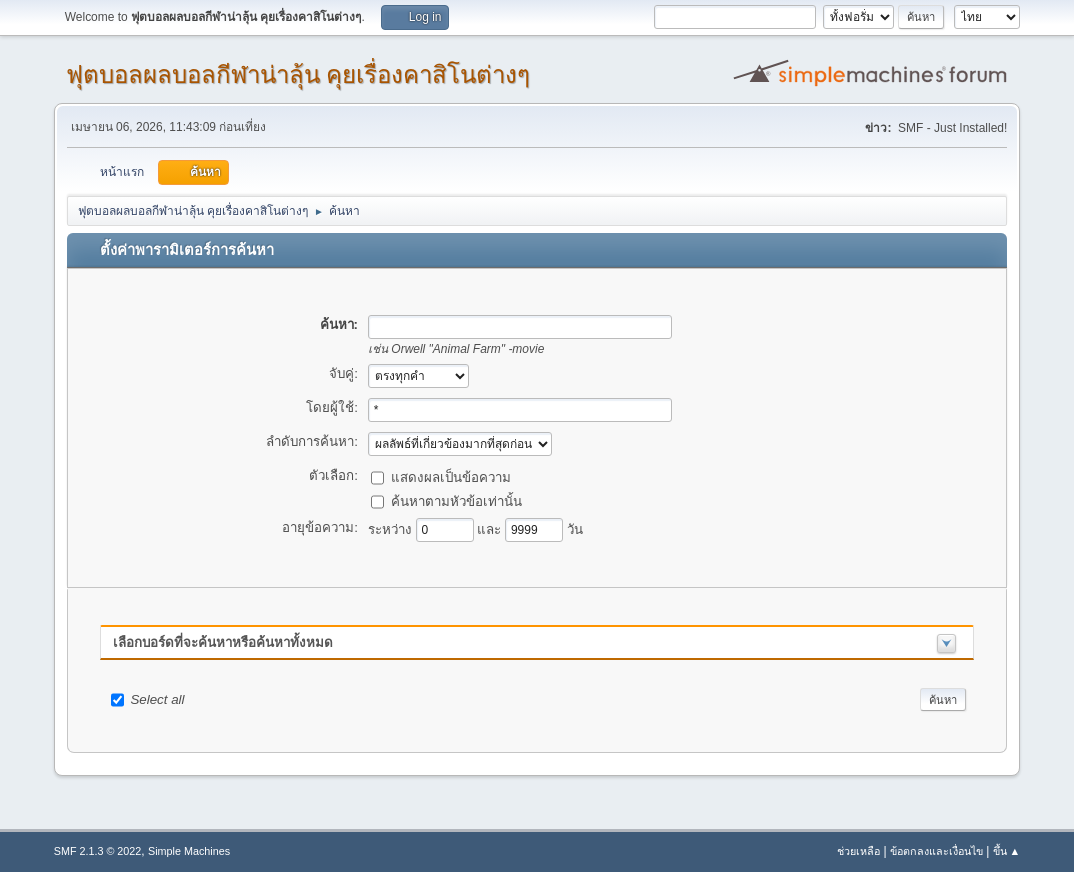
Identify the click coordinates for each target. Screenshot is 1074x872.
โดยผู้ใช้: (332, 407)
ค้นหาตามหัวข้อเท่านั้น (456, 500)
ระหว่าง (392, 528)
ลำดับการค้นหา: (312, 441)
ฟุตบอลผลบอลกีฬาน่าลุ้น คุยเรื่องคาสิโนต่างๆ (298, 74)
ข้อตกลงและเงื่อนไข (936, 851)
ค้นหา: (339, 324)
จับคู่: (343, 373)
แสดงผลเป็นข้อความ (451, 476)
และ (491, 528)
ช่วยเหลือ (858, 851)
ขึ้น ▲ (1007, 851)
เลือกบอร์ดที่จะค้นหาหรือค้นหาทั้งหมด (223, 642)
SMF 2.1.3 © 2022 (98, 851)
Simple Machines (189, 851)
